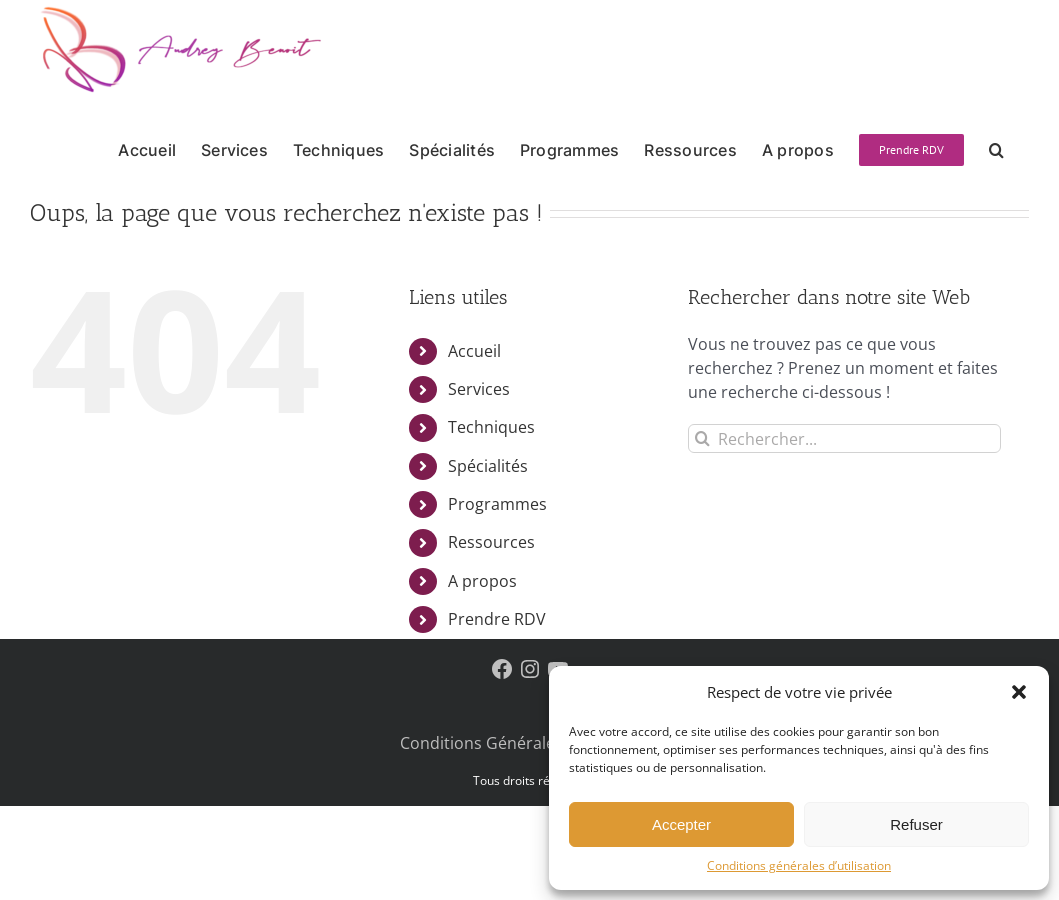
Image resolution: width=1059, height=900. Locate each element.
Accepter (681, 824)
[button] (1019, 692)
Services (479, 389)
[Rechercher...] (844, 438)
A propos (482, 581)
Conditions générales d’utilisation (799, 865)
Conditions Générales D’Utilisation (529, 743)
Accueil (474, 351)
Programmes (497, 504)
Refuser (916, 824)
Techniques (491, 427)
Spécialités (488, 466)
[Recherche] (702, 438)
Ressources (491, 542)
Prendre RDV (497, 619)
